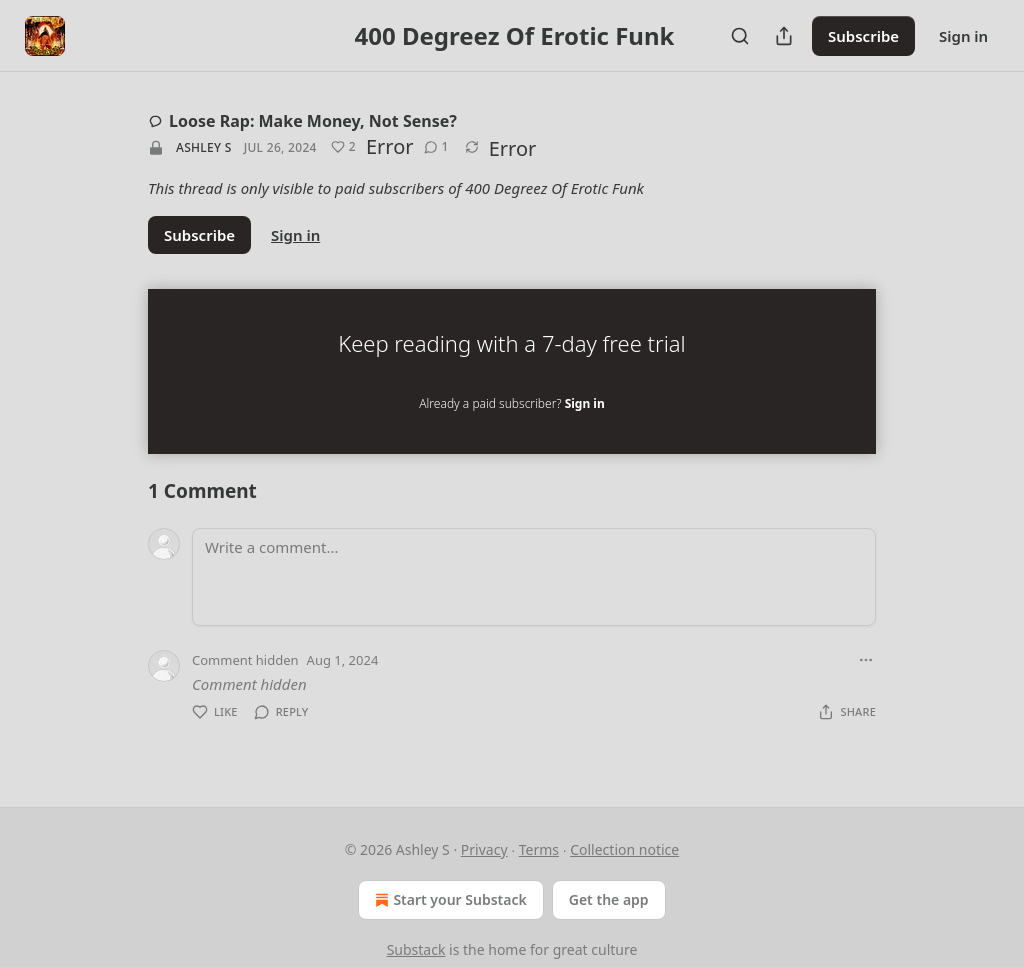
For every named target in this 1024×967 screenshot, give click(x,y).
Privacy (484, 849)
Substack (416, 949)
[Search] (740, 36)
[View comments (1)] (436, 147)
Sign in (963, 36)
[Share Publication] (784, 36)
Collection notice (624, 849)
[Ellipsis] (866, 660)
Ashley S (204, 147)
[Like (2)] (343, 147)
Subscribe (863, 36)
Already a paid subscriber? (511, 403)
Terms (539, 849)
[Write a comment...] (534, 577)
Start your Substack (448, 900)
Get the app (609, 899)
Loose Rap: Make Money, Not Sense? (302, 121)
